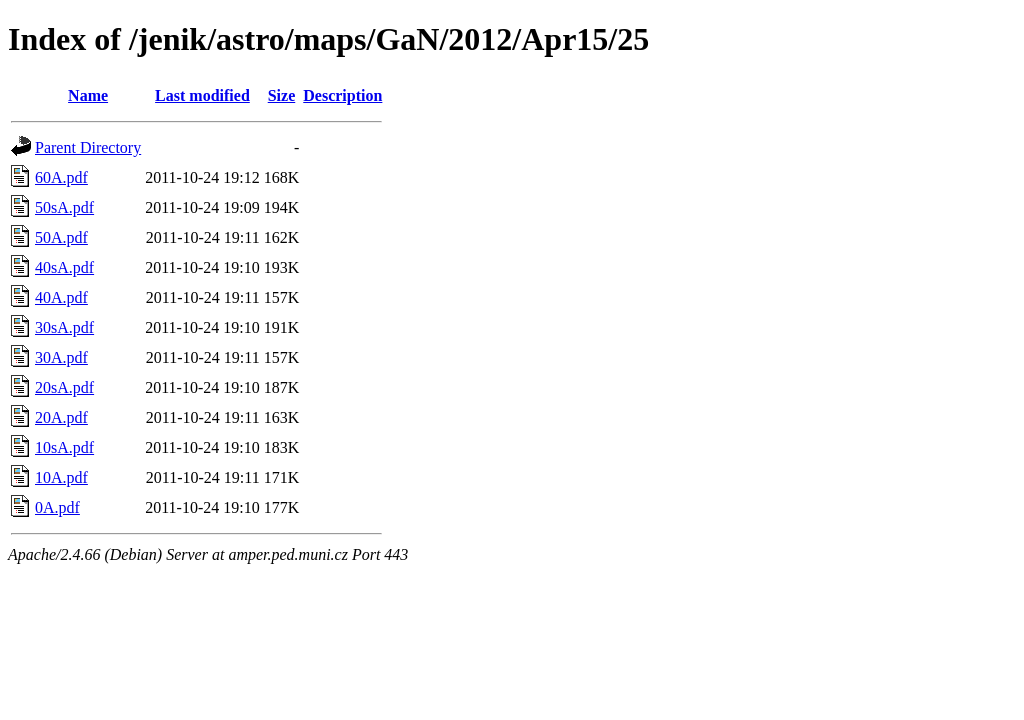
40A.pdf (61, 297)
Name (88, 95)
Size (282, 95)
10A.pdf (61, 477)
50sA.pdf (64, 207)
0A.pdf (57, 507)
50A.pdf (61, 237)
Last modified (202, 95)
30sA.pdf (64, 327)
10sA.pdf (64, 447)
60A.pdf (61, 177)
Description (342, 95)
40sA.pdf (64, 267)
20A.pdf (61, 417)
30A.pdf (61, 357)
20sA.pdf (64, 387)
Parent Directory (88, 147)
